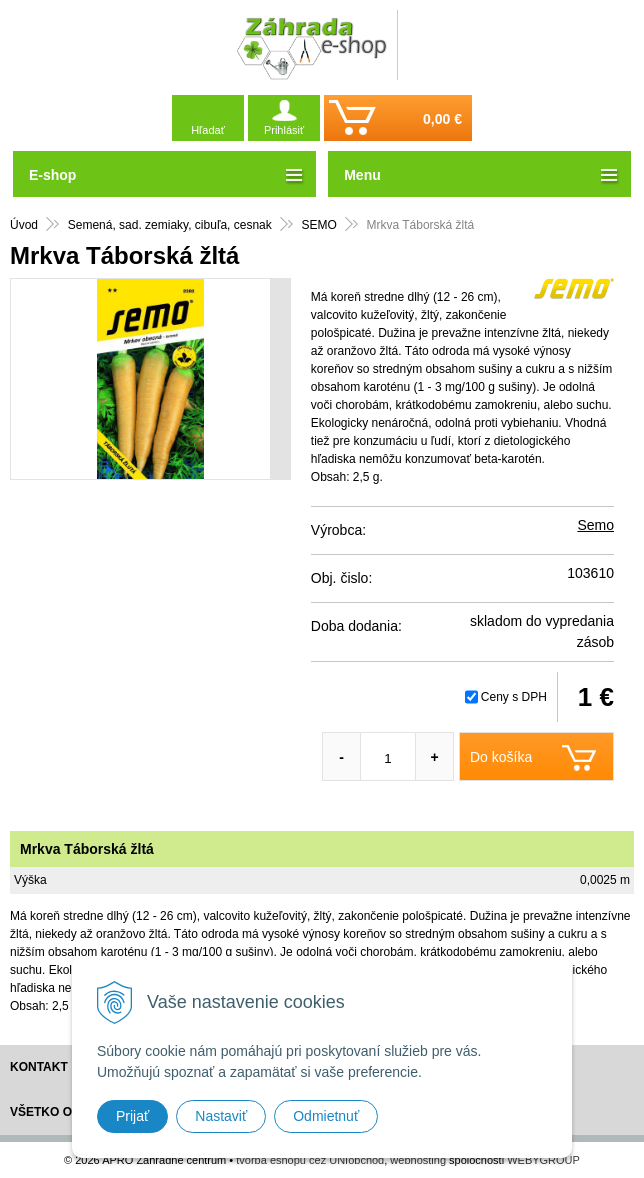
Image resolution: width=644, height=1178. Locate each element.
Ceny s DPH (514, 697)
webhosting (418, 1160)
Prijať (132, 1116)
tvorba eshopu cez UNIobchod (310, 1160)
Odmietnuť (326, 1116)
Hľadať (208, 130)
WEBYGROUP (543, 1160)
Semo (595, 525)
